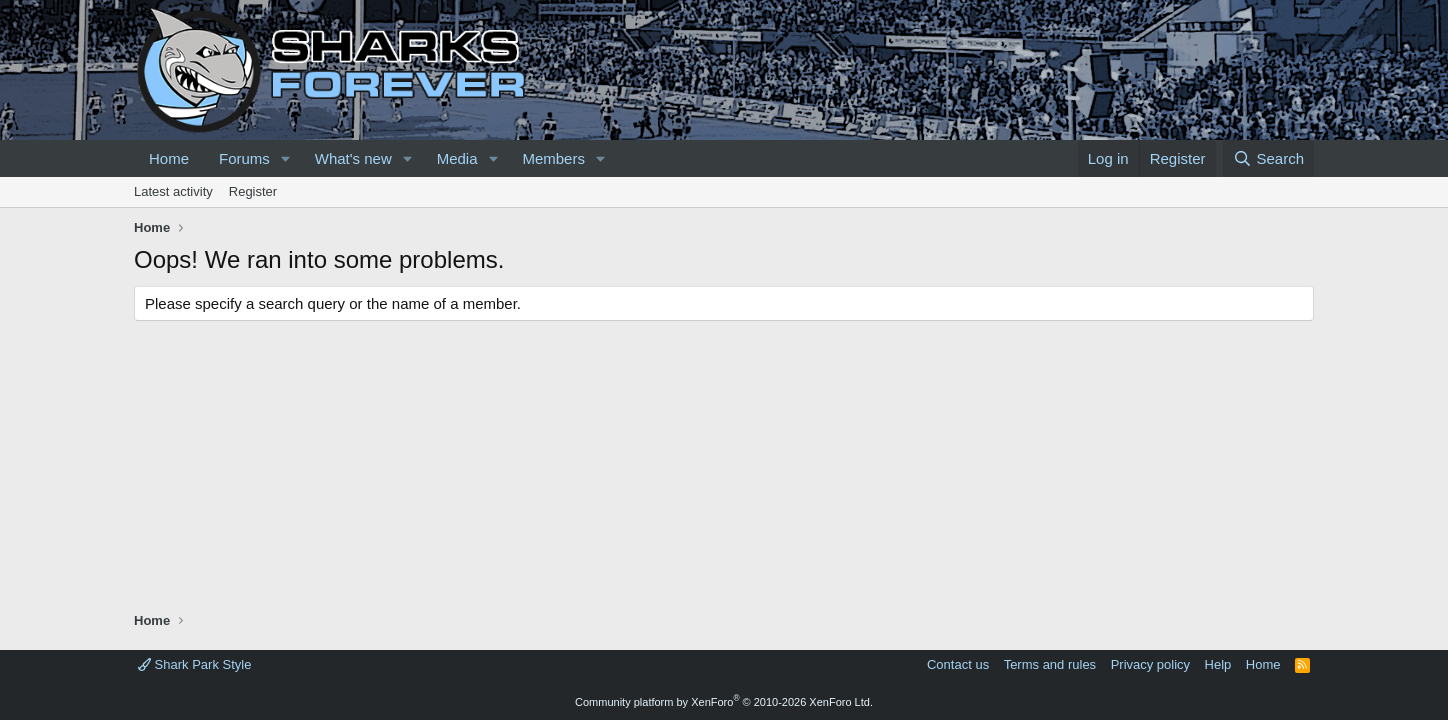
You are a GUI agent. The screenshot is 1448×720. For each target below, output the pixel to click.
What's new (353, 158)
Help (1218, 664)
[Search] (1268, 158)
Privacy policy (1150, 664)
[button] (286, 158)
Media (457, 158)
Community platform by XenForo (724, 702)
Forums (244, 158)
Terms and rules (1050, 664)
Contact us (958, 664)
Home (169, 158)
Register (253, 191)
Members (553, 158)
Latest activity (173, 191)
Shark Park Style (194, 664)
